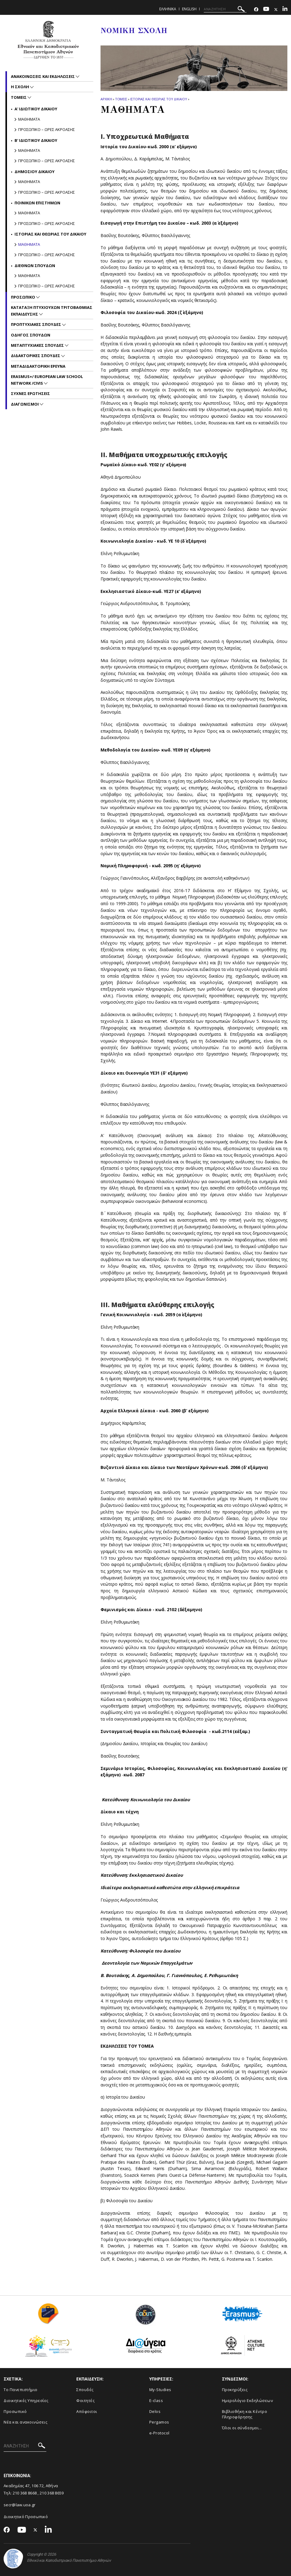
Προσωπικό (15, 2411)
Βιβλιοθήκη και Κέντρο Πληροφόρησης (244, 2414)
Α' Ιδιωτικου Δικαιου (36, 109)
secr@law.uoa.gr (20, 2504)
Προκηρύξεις (235, 2389)
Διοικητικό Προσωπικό (26, 2516)
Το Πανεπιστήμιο (21, 2389)
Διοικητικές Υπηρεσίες (26, 2400)
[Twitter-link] (276, 9)
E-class (156, 2400)
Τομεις (121, 99)
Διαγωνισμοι (25, 404)
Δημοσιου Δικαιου (35, 171)
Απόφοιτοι (86, 2411)
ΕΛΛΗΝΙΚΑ (167, 9)
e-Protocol (159, 2433)
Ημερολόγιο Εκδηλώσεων (247, 2400)
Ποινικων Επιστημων (37, 203)
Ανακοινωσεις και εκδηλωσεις (43, 76)
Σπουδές (85, 2389)
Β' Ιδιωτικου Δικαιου (36, 140)
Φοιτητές (85, 2400)
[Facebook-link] (256, 9)
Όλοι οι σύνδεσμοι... (242, 2427)
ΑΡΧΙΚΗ (106, 99)
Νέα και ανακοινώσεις (25, 2422)
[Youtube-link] (266, 9)
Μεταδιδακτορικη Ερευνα (38, 366)
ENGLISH (189, 9)
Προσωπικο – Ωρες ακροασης (46, 129)
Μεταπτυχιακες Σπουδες (38, 345)
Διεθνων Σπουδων (35, 265)
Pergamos (159, 2422)
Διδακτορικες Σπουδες (36, 355)
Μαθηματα (29, 119)
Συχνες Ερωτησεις (30, 393)
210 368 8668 (25, 2493)
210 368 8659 (52, 2493)
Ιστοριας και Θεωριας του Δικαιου (158, 99)
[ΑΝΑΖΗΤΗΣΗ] (225, 9)
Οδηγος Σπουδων (30, 335)
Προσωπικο (23, 297)
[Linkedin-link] (285, 9)
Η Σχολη (20, 86)
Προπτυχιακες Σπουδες (36, 324)
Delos (155, 2411)
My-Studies (160, 2389)
